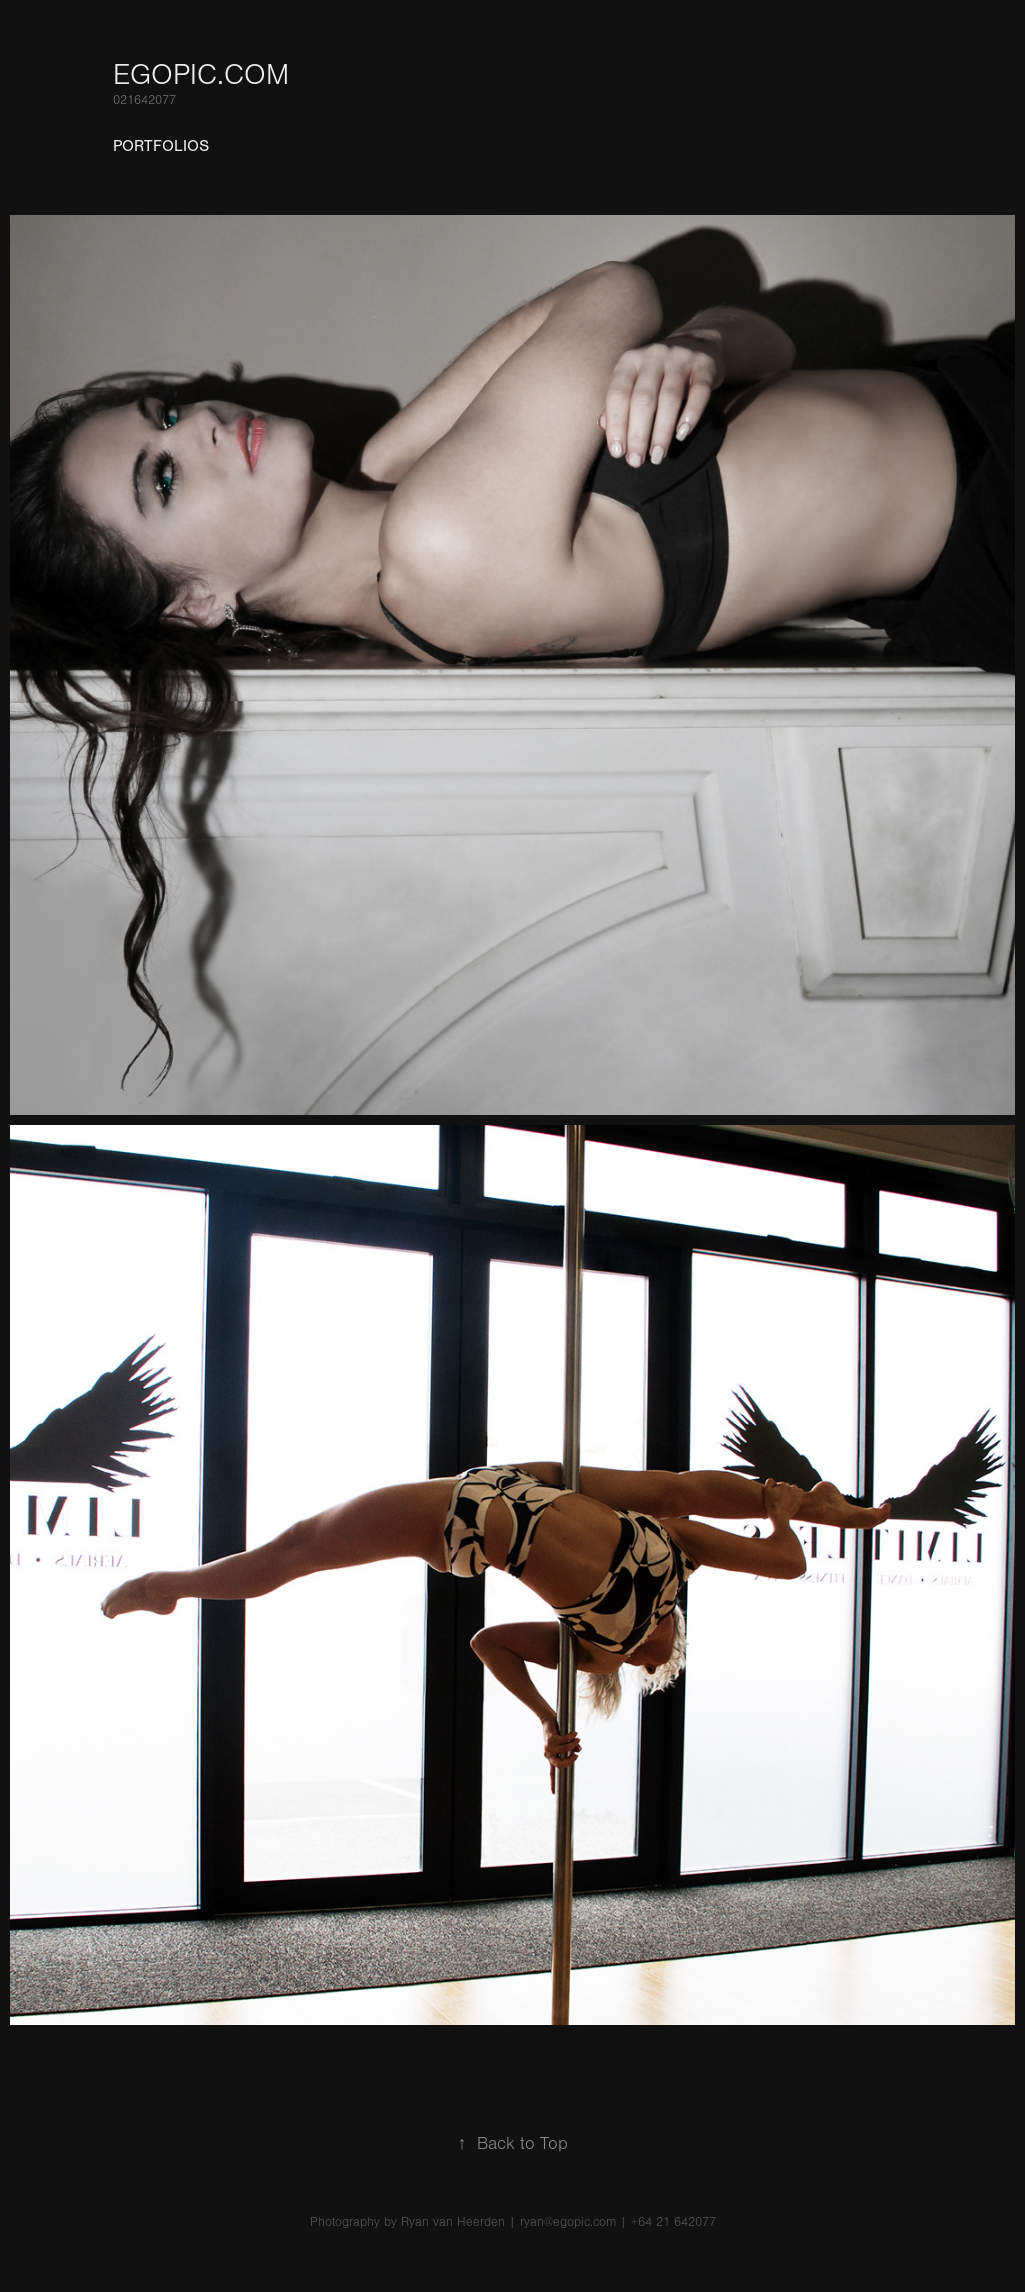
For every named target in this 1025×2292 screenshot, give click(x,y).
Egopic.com (201, 75)
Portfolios (161, 146)
